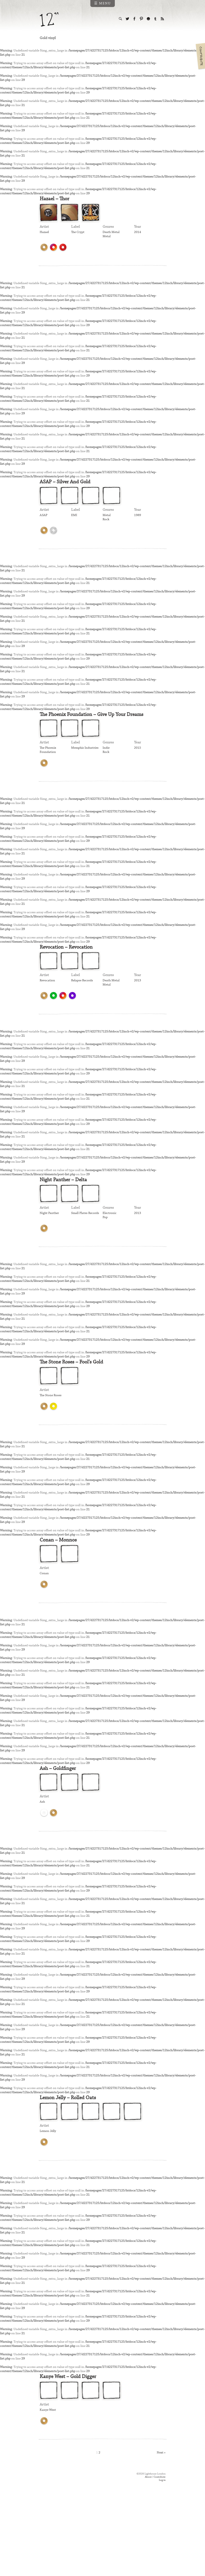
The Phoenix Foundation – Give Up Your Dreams (95, 739)
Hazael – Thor (55, 206)
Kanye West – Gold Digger (69, 2455)
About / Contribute (155, 2557)
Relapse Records (82, 1013)
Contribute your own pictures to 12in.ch (200, 56)
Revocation (47, 1013)
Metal (107, 244)
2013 (137, 1013)
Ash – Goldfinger (59, 1826)
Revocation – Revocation (68, 979)
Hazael (44, 240)
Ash (42, 1860)
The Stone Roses (51, 1441)
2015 (137, 773)
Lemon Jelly (48, 2201)
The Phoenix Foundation (48, 775)
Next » (161, 2532)
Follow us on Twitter (127, 19)
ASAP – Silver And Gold (66, 499)
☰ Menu (102, 3)
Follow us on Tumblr (155, 19)
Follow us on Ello (148, 19)
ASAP (44, 533)
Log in (162, 2560)
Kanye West (48, 2489)
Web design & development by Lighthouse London (55, 2558)
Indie (106, 773)
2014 (137, 240)
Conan (44, 1624)
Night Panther (50, 1253)
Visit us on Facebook (134, 19)
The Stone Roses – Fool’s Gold (73, 1407)
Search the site (120, 19)
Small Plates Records (85, 1253)
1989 (137, 533)
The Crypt (78, 240)
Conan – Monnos (59, 1590)
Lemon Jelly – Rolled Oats (69, 2167)
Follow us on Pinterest (141, 19)
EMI (74, 533)
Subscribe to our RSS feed (162, 19)
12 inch (49, 19)
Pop (105, 1258)
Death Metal (111, 240)
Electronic (110, 1253)
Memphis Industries (85, 773)
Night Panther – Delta (65, 1219)
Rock (106, 537)
